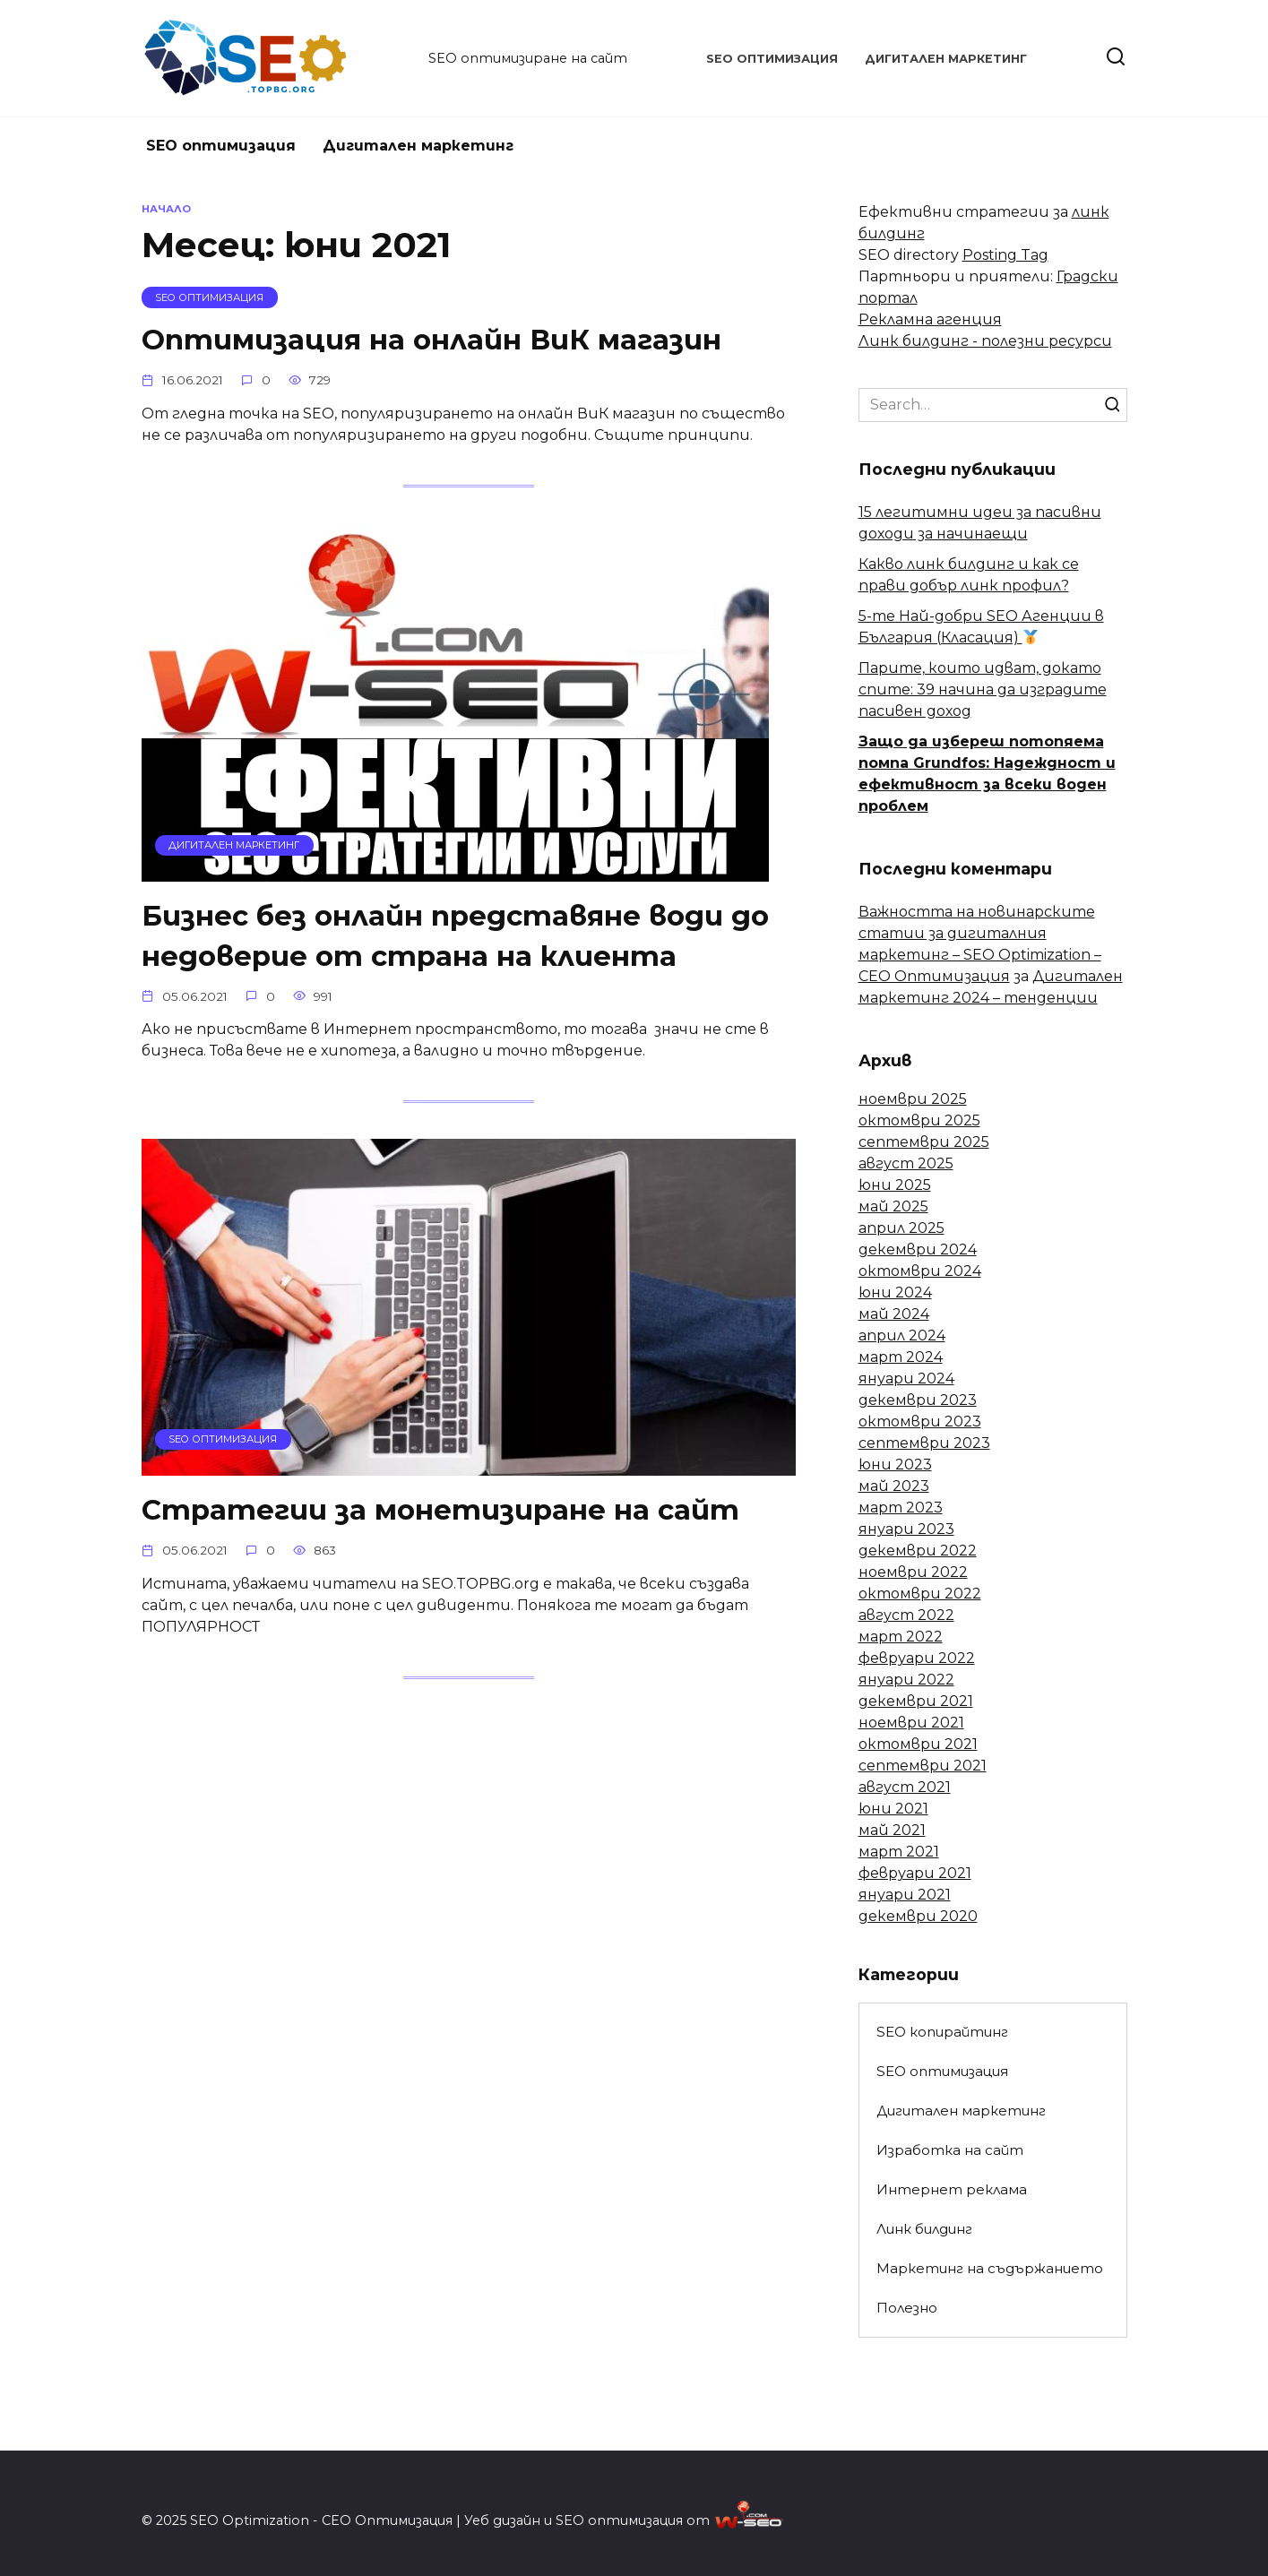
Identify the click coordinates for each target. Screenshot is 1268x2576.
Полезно (906, 2307)
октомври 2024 (919, 1270)
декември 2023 (917, 1400)
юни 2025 (894, 1184)
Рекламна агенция (930, 319)
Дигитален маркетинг (946, 58)
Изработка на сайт (949, 2149)
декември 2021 (915, 1701)
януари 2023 (906, 1529)
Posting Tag (1005, 254)
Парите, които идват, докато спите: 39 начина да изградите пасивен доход (982, 689)
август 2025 (905, 1163)
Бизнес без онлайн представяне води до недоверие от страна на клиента (462, 936)
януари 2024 (906, 1378)
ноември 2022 (913, 1572)
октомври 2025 (919, 1120)
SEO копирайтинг (942, 2031)
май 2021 (892, 1830)
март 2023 (900, 1507)
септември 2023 (924, 1443)
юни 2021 (893, 1808)
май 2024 (893, 1313)
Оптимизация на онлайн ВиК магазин (436, 339)
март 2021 (898, 1851)
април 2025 (901, 1227)
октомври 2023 (919, 1421)
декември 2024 (917, 1249)
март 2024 (900, 1357)
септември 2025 (923, 1141)
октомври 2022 (919, 1593)
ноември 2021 (911, 1722)
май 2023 (893, 1486)
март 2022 (900, 1636)
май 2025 (893, 1206)
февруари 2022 (916, 1658)
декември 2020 (918, 1916)
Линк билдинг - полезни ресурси (985, 340)
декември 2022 (917, 1550)
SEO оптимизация (772, 58)
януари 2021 (904, 1894)
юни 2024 (895, 1292)
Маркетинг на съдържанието (989, 2268)
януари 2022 (906, 1679)
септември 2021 (922, 1765)
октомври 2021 (918, 1744)
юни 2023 (895, 1464)
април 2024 (901, 1335)
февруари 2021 (914, 1873)
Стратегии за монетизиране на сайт (444, 1511)
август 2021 (904, 1787)
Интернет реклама (951, 2189)
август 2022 (906, 1615)
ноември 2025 (912, 1098)
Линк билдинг (924, 2228)
